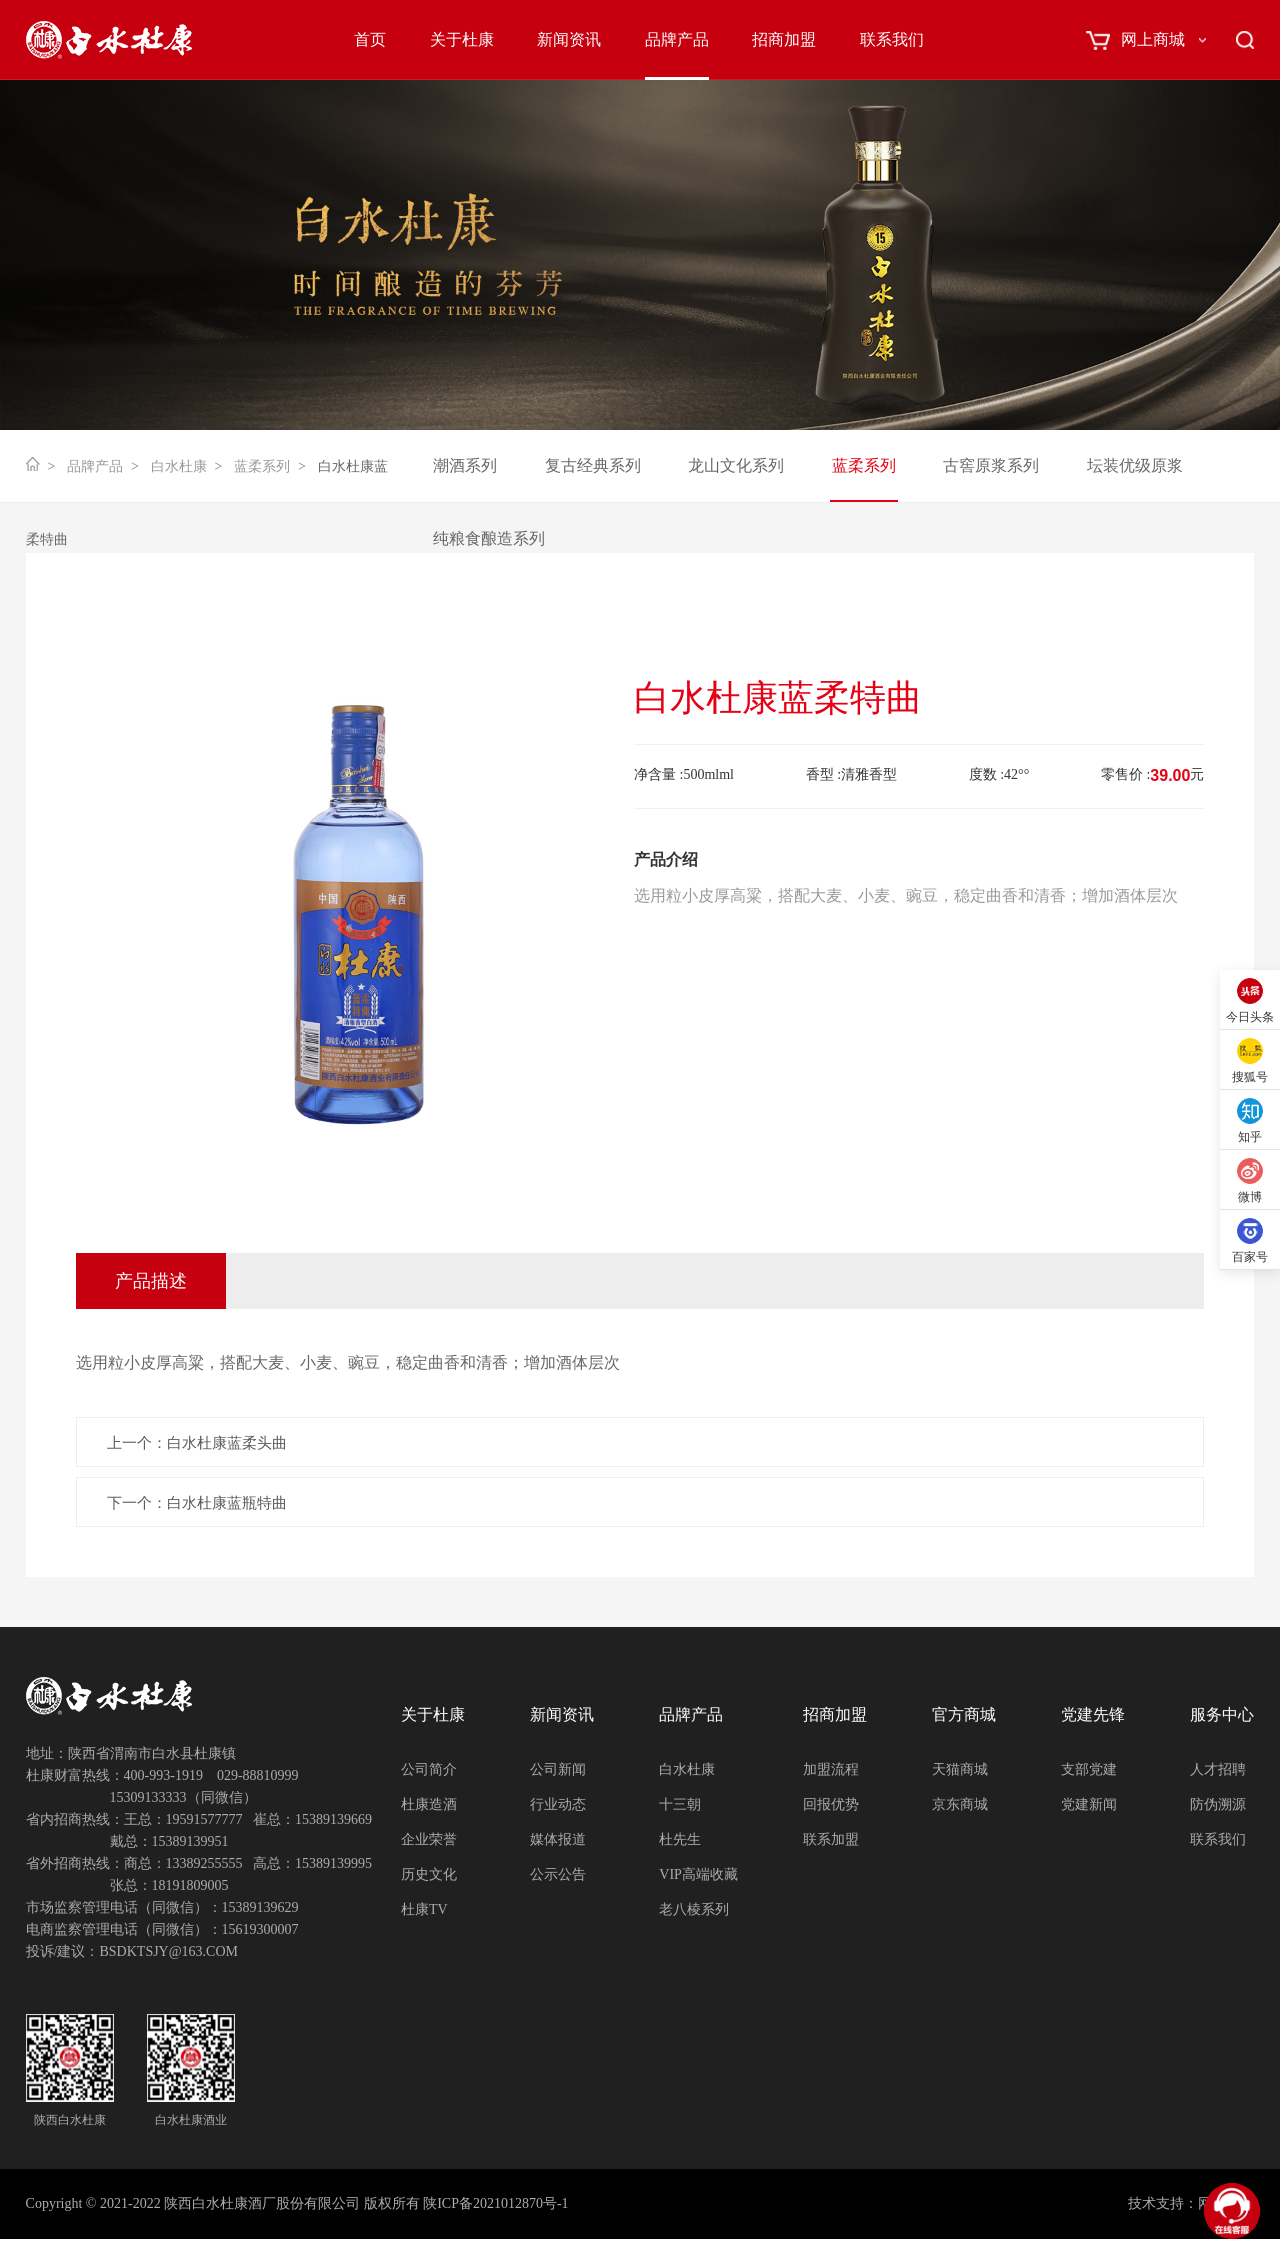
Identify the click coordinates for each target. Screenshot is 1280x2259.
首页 (370, 39)
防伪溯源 (1218, 1804)
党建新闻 (1089, 1804)
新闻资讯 (569, 39)
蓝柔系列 (262, 466)
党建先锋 (1093, 1714)
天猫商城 (960, 1769)
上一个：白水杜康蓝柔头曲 (197, 1443)
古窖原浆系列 (991, 465)
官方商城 (964, 1714)
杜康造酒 (429, 1804)
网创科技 (1226, 2203)
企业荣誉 (429, 1839)
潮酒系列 (465, 465)
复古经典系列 (593, 465)
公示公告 (558, 1874)
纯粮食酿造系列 (489, 538)
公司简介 (429, 1769)
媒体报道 (558, 1839)
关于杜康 (462, 39)
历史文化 (429, 1874)
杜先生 (680, 1839)
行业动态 (558, 1804)
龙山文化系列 (736, 465)
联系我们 (892, 39)
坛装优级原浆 (1135, 465)
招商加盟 (784, 39)
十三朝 (680, 1804)
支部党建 (1089, 1769)
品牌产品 (677, 39)
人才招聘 (1218, 1769)
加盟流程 (831, 1769)
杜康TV (424, 1909)
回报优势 (831, 1804)
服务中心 (1222, 1714)
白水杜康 (179, 466)
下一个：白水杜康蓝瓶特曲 (197, 1503)
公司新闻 (558, 1769)
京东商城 (960, 1804)
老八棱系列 (694, 1909)
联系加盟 (831, 1839)
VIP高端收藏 (698, 1874)
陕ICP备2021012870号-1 (495, 2203)
